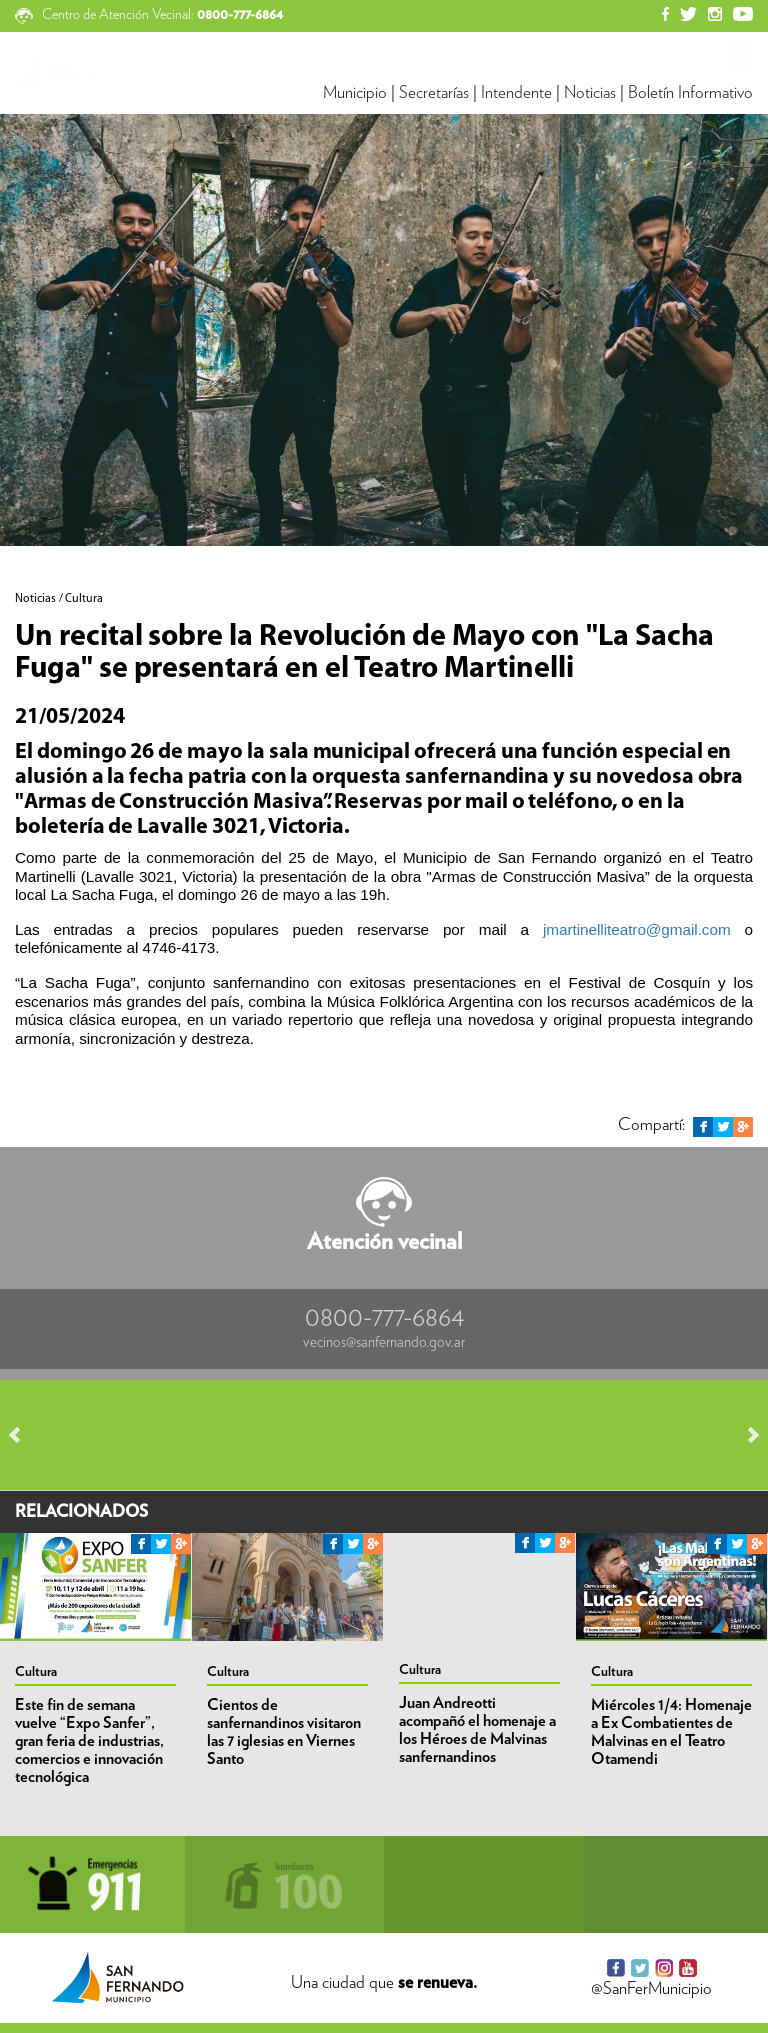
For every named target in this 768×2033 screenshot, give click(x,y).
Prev (24, 1435)
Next (744, 1435)
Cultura (36, 1672)
